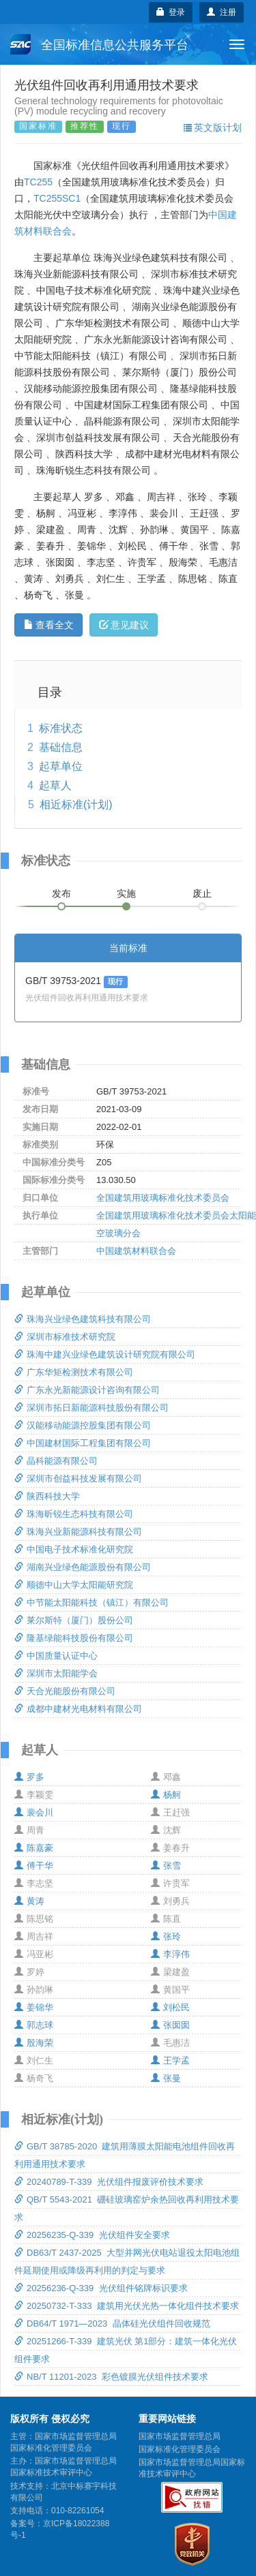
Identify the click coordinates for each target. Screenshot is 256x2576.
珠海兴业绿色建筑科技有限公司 (82, 1319)
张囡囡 (170, 2025)
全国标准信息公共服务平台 (99, 44)
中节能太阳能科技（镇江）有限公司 (91, 1602)
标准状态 (61, 728)
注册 (221, 12)
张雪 (166, 1865)
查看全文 (49, 624)
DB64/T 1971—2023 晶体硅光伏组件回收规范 (112, 2323)
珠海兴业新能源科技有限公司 (78, 1532)
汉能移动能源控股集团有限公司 (82, 1425)
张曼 (166, 2078)
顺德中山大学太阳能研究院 (73, 1585)
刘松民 (170, 2007)
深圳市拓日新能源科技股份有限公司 (91, 1407)
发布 (61, 893)
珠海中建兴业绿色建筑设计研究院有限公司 (104, 1354)
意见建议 (124, 624)
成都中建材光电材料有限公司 (78, 1709)
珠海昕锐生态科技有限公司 (73, 1514)
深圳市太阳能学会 (56, 1673)
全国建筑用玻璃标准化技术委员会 (162, 1198)
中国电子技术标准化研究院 (73, 1549)
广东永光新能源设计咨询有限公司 (87, 1390)
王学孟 (170, 2060)
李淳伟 (170, 1954)
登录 (171, 12)
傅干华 (33, 1865)
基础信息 (61, 747)
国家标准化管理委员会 (180, 2449)
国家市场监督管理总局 (180, 2436)
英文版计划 (213, 127)
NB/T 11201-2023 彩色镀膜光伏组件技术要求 (111, 2377)
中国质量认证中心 (56, 1656)
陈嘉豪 (33, 1848)
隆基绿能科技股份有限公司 (73, 1638)
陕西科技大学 (47, 1496)
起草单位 (61, 766)
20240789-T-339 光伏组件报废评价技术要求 (108, 2182)
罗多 (29, 1777)
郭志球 (33, 2025)
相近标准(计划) (76, 804)
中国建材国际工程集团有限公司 (82, 1443)
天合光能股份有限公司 (64, 1691)
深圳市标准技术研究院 (64, 1337)
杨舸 (166, 1795)
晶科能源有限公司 (56, 1461)
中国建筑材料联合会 (136, 1251)
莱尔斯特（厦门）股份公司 (73, 1620)
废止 (202, 893)
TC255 (38, 182)
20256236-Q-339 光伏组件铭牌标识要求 (101, 2288)
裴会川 (33, 1812)
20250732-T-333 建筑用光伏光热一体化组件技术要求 (126, 2306)
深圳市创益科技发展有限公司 (78, 1478)
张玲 (166, 1936)
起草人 (55, 785)
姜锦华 (33, 2007)
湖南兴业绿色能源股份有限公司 (82, 1567)
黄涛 (29, 1901)
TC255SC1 (57, 198)
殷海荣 (33, 2043)
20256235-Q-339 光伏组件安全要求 (92, 2235)
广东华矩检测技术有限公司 (73, 1372)
